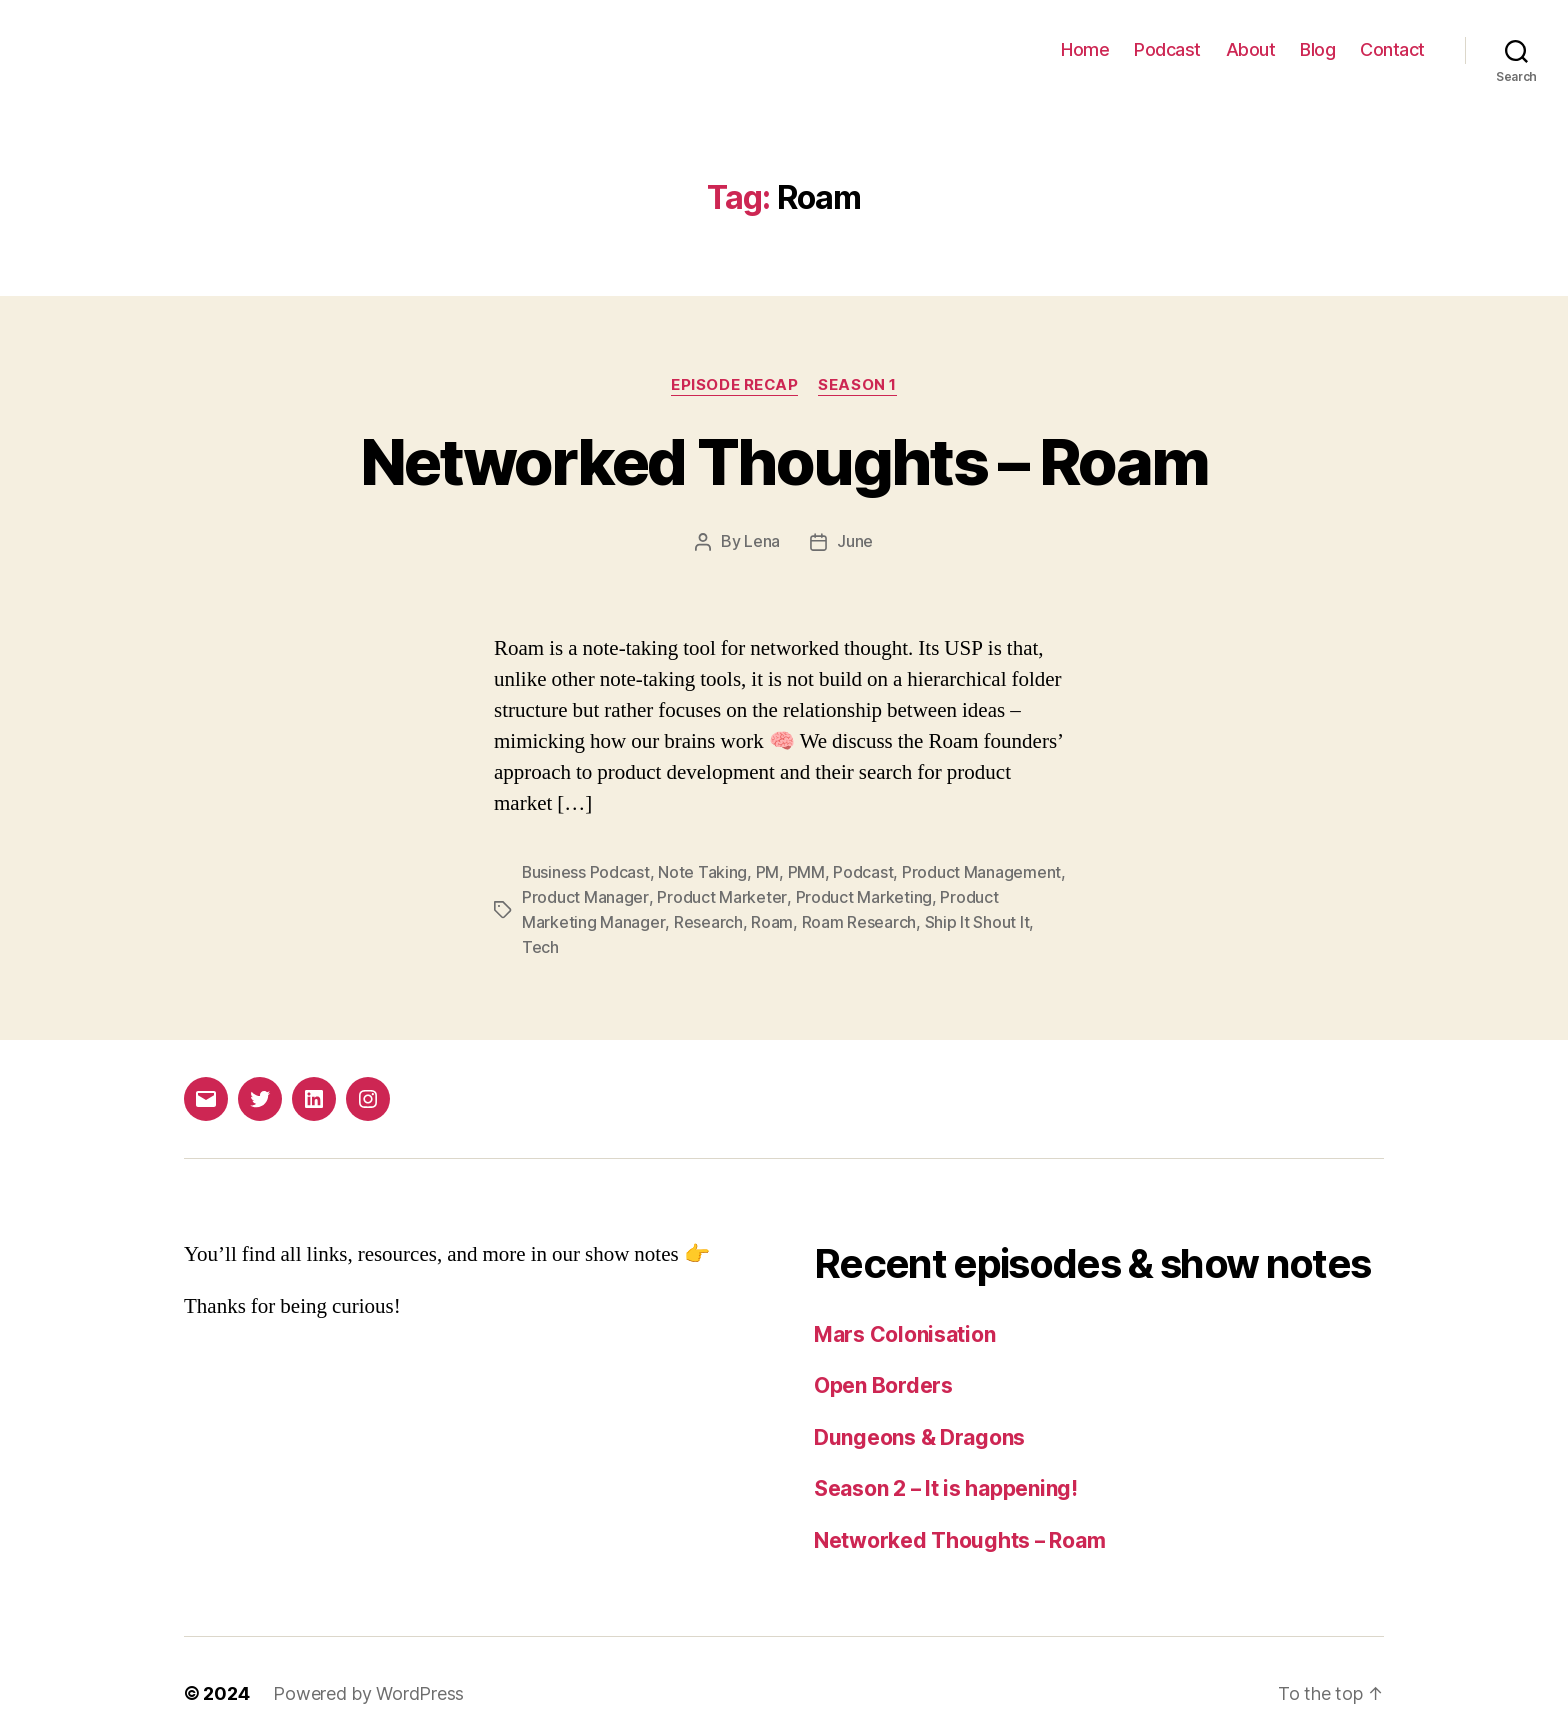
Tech (1055, 919)
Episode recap (735, 385)
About (1251, 49)
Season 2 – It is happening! (946, 1459)
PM (768, 871)
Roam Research (858, 919)
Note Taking (703, 871)
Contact (1392, 49)
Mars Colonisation (904, 1305)
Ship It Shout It (976, 919)
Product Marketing (862, 895)
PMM (807, 871)
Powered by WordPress (368, 1664)
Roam (771, 919)
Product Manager (585, 895)
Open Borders (883, 1356)
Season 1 (858, 385)
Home (1085, 49)
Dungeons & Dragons (919, 1408)
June (855, 541)
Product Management (982, 871)
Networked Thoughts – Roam (784, 461)
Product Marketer (720, 895)
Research (707, 919)
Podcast (1167, 49)
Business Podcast (586, 871)
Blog (1317, 49)
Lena (762, 541)
